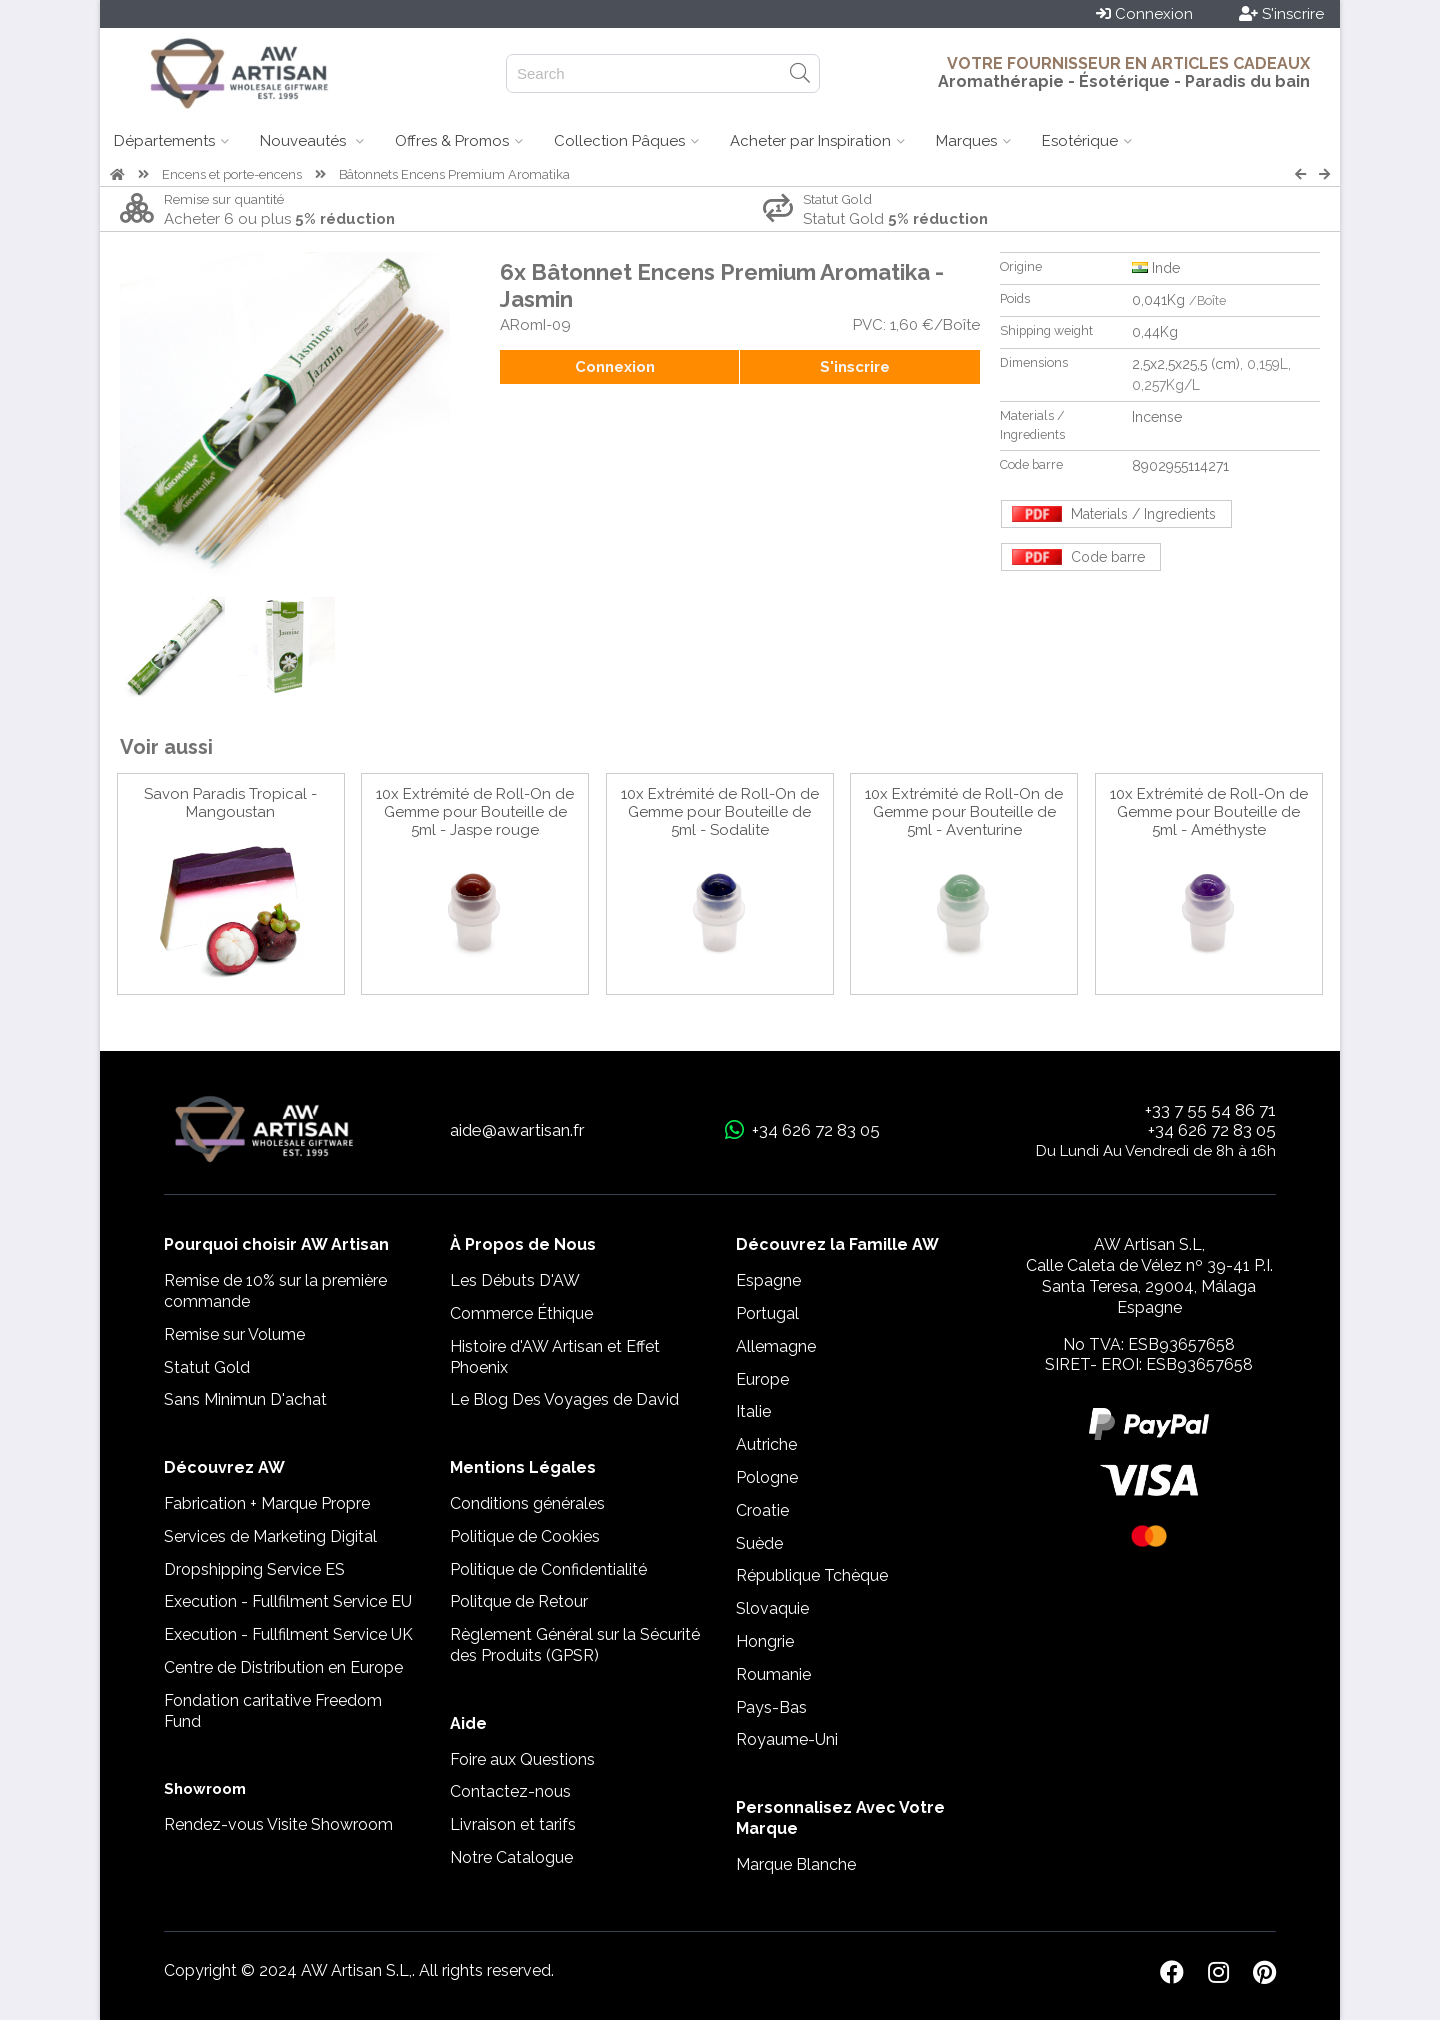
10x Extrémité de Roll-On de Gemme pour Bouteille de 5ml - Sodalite (720, 812)
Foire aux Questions (522, 1759)
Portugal (767, 1313)
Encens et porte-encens (232, 174)
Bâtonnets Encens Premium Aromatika (454, 174)
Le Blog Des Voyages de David (564, 1399)
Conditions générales (527, 1503)
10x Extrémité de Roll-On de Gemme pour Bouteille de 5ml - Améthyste (1209, 812)
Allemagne (776, 1346)
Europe (762, 1379)
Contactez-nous (510, 1791)
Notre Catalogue (511, 1857)
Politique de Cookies (525, 1536)
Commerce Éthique (521, 1313)
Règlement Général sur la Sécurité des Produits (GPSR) (575, 1645)
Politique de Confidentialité (548, 1569)
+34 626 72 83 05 (1212, 1130)
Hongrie (765, 1641)
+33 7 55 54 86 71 (1210, 1110)
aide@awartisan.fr (517, 1130)
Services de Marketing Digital (270, 1536)
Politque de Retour (519, 1601)
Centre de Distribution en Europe (283, 1667)
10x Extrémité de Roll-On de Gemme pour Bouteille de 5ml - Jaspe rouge (475, 812)
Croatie (762, 1510)
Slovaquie (772, 1608)
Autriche (766, 1444)
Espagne (768, 1280)
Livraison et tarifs (513, 1824)
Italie (753, 1411)
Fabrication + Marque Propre (267, 1503)
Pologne (767, 1477)
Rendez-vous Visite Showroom (278, 1824)
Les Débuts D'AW (515, 1280)
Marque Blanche (796, 1864)
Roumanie (773, 1674)
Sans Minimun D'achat (245, 1399)
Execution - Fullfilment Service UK (288, 1634)
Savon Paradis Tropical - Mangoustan (230, 803)
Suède (759, 1543)
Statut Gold (207, 1367)
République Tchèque (812, 1575)
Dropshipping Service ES (254, 1569)
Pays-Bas (771, 1707)
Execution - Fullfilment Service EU (288, 1601)
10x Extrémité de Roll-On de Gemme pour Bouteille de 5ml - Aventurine (964, 812)
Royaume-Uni (787, 1739)
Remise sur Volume (234, 1334)
